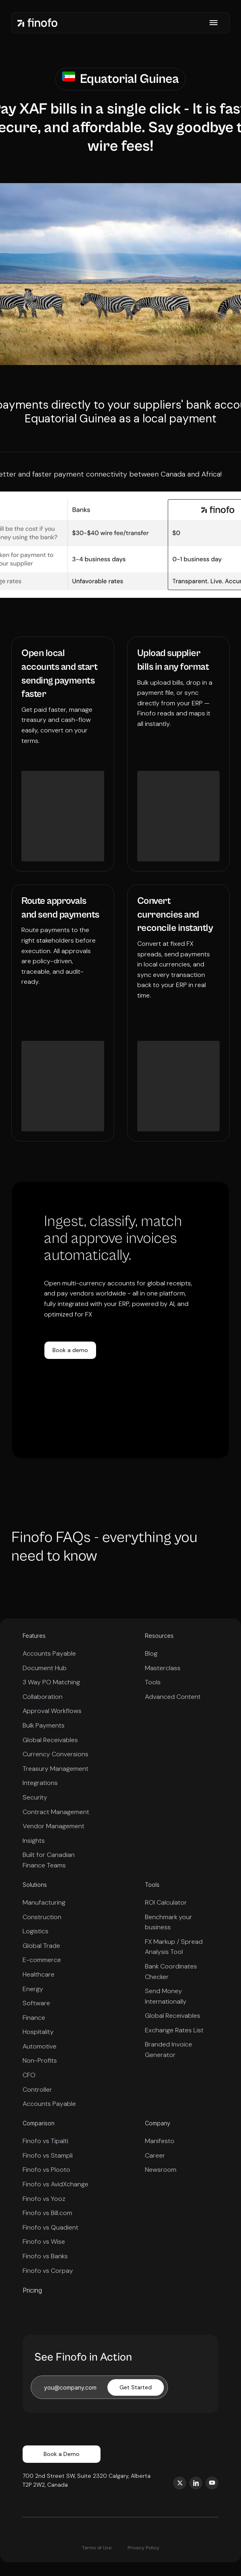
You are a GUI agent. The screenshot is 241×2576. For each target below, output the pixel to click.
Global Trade (41, 1945)
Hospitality (38, 2031)
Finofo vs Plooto (46, 2169)
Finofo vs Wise (44, 2241)
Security (35, 1797)
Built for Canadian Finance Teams (49, 1859)
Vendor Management (53, 1826)
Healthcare (38, 1974)
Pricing (32, 2290)
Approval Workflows (52, 1711)
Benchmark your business (168, 1922)
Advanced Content (173, 1696)
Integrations (40, 1783)
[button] (213, 23)
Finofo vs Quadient (50, 2227)
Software (36, 2003)
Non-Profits (40, 2060)
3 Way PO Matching (51, 1682)
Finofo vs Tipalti (45, 2141)
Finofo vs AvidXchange (55, 2184)
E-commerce (42, 1960)
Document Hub (45, 1668)
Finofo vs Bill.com (47, 2213)
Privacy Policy (143, 2548)
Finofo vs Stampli (48, 2155)
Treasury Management (55, 1768)
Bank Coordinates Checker (171, 1971)
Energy (33, 1989)
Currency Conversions (55, 1754)
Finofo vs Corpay (48, 2270)
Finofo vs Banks (45, 2256)
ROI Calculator (166, 1902)
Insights (34, 1840)
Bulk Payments (44, 1725)
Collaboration (43, 1696)
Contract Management (56, 1812)
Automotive (40, 2046)
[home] (37, 22)
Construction (42, 1917)
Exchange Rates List (174, 2030)
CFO (29, 2075)
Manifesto (159, 2141)
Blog (151, 1653)
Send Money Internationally (166, 1996)
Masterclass (162, 1668)
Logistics (35, 1931)
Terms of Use (96, 2548)
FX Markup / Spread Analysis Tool (174, 1946)
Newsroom (160, 2169)
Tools (153, 1682)
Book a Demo (62, 2454)
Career (155, 2155)
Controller (37, 2089)
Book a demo (70, 1350)
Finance (34, 2017)
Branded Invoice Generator (168, 2049)
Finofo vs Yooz (44, 2198)
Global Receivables (50, 1740)
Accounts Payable (49, 1653)
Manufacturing (44, 1902)
